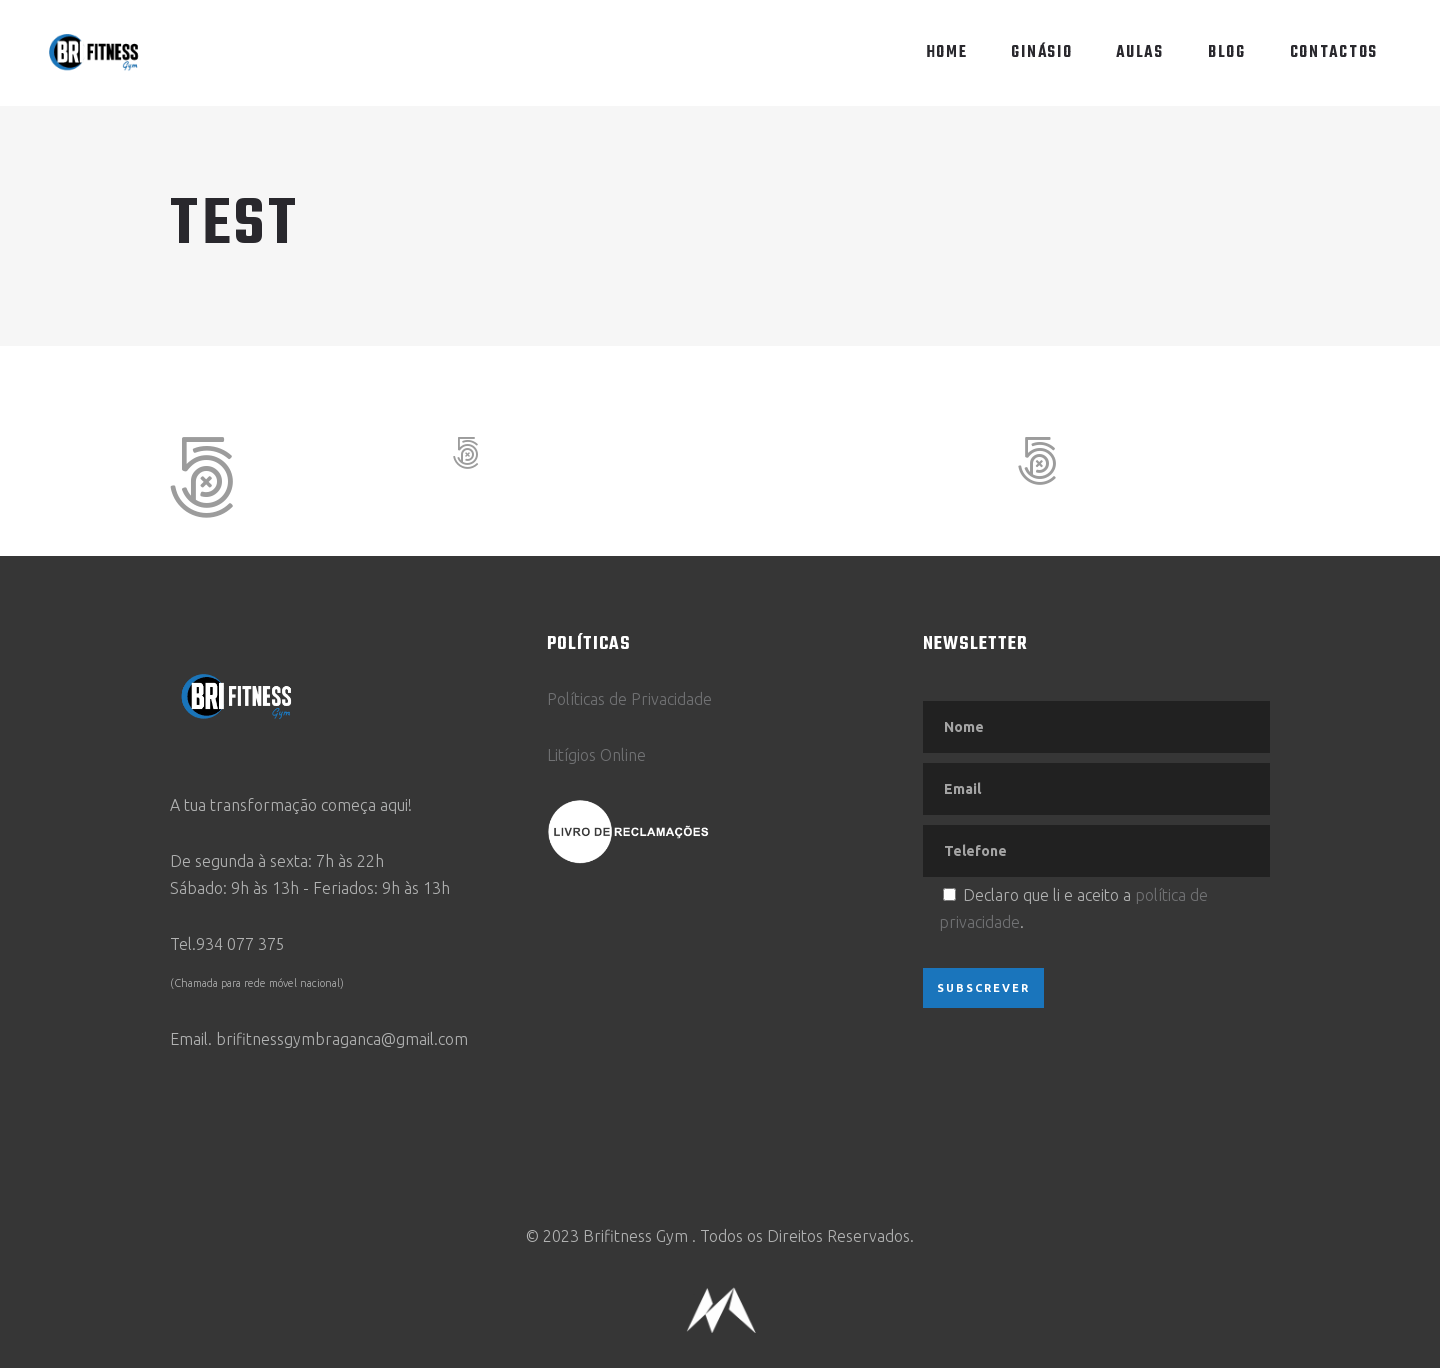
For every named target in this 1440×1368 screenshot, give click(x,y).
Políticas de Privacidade (629, 699)
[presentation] (1075, 1079)
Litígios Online (596, 755)
